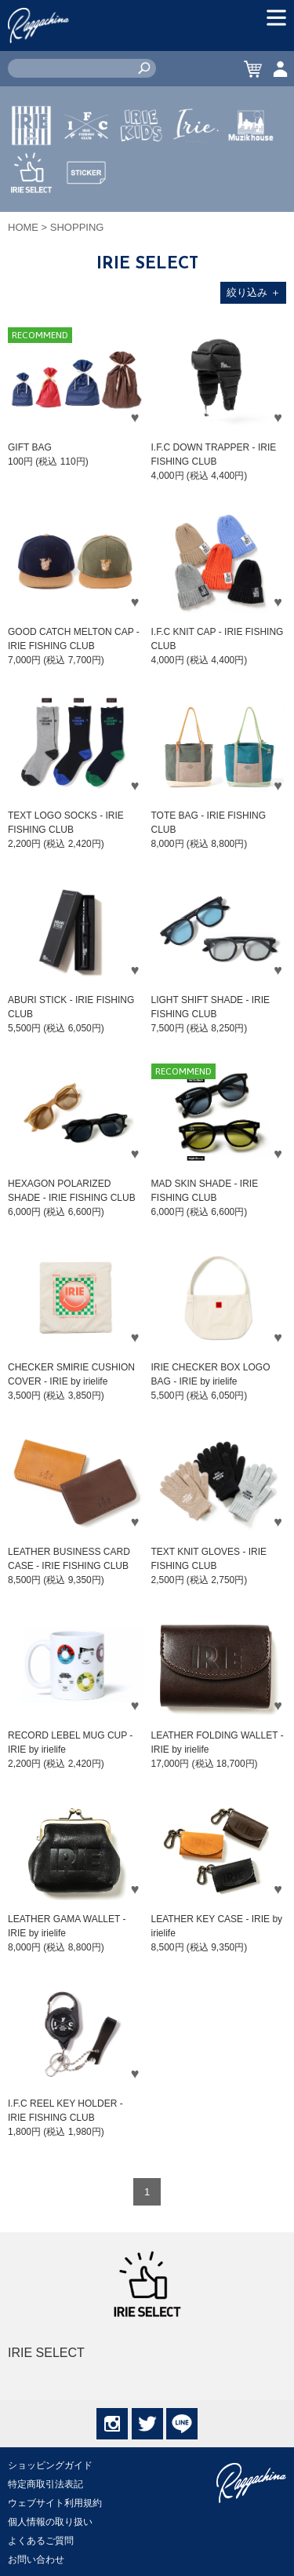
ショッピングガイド (50, 2465)
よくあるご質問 (41, 2540)
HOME (23, 227)
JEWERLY (196, 162)
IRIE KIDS (141, 172)
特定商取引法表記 (45, 2484)
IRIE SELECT (31, 219)
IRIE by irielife (31, 172)
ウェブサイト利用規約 (55, 2503)
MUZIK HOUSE (251, 172)
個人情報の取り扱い (50, 2521)
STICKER (86, 209)
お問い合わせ (36, 2559)
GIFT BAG (30, 447)
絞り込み (254, 292)
